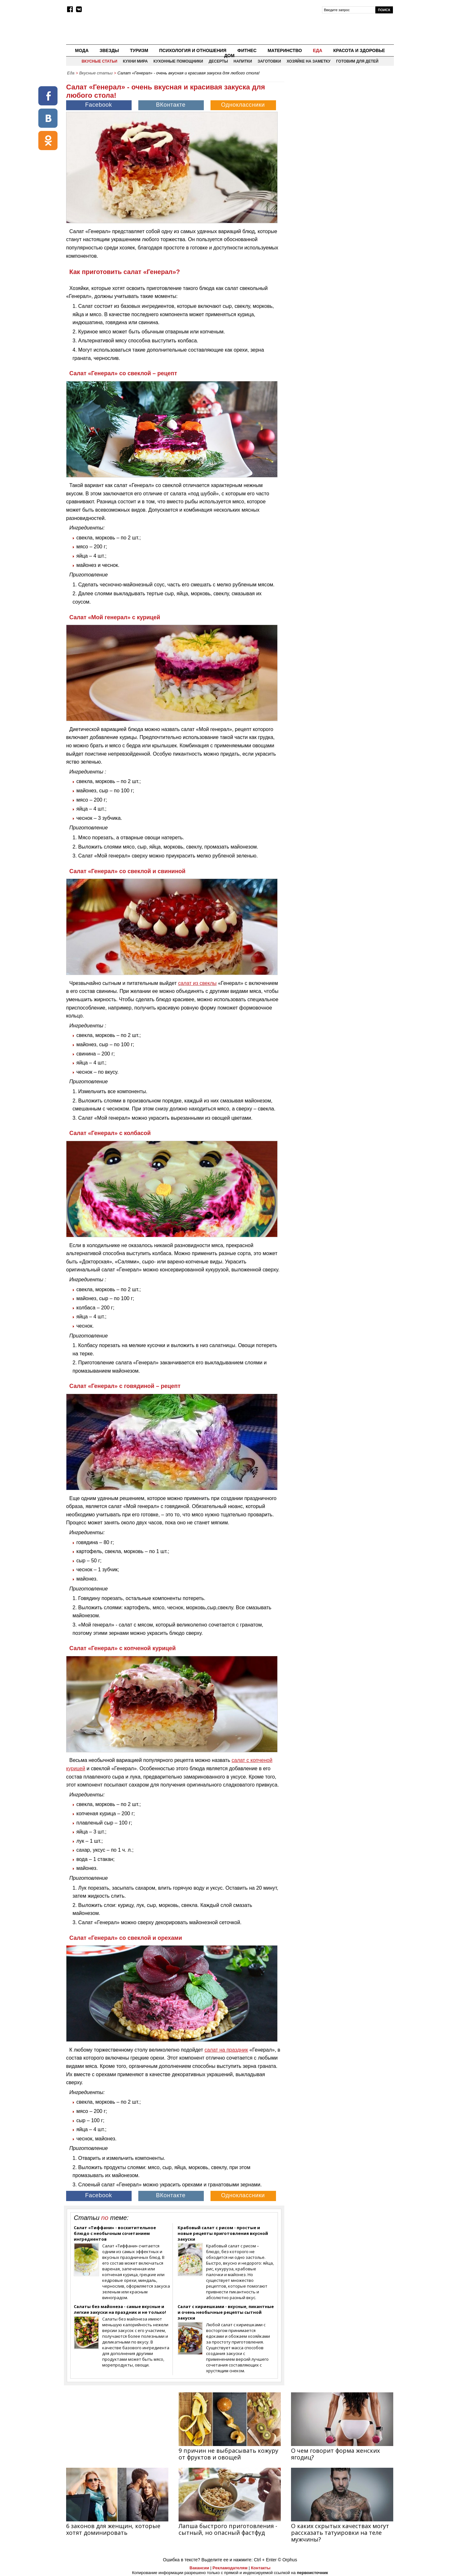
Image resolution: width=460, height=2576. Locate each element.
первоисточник (312, 2572)
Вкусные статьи (99, 61)
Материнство (285, 50)
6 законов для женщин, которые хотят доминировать (113, 2529)
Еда (317, 50)
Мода (81, 50)
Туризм (139, 50)
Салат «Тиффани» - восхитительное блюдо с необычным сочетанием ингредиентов (115, 2233)
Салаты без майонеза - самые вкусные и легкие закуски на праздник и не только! (120, 2309)
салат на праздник (226, 2050)
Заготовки (269, 61)
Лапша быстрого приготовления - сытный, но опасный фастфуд (228, 2529)
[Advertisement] (339, 123)
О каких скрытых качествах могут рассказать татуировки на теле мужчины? (340, 2532)
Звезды (109, 50)
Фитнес (247, 50)
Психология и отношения (192, 50)
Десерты (218, 61)
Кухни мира (135, 61)
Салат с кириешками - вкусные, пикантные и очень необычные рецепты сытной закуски (226, 2312)
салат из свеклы (197, 983)
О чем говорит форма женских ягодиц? (335, 2454)
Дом (229, 55)
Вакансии (199, 2567)
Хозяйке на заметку (308, 61)
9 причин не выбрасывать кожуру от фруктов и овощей (228, 2454)
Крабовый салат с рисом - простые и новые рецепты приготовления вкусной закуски (223, 2233)
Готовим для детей (357, 61)
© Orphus (287, 2559)
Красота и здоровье (359, 50)
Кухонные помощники (178, 61)
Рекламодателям (229, 2567)
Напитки (243, 61)
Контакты (260, 2567)
